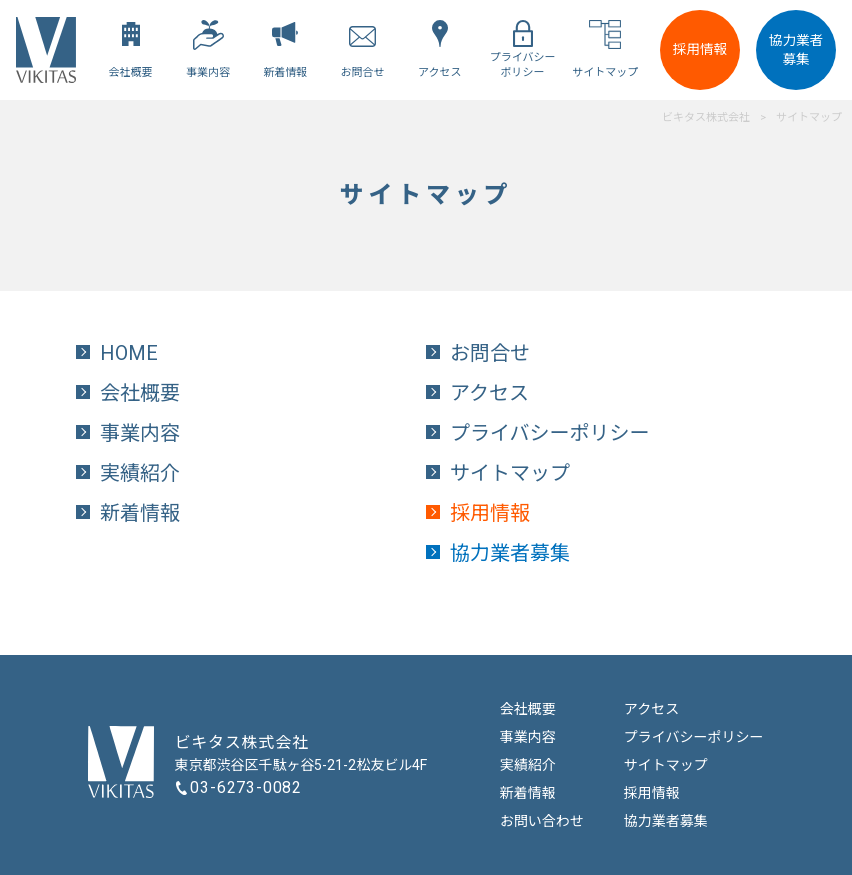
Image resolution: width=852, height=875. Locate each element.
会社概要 (140, 393)
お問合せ (490, 353)
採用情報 (700, 49)
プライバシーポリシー (550, 433)
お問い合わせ (542, 821)
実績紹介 (140, 473)
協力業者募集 (796, 49)
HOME (129, 353)
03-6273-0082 (246, 787)
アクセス (489, 393)
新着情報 (140, 513)
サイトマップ (510, 473)
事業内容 (140, 433)
